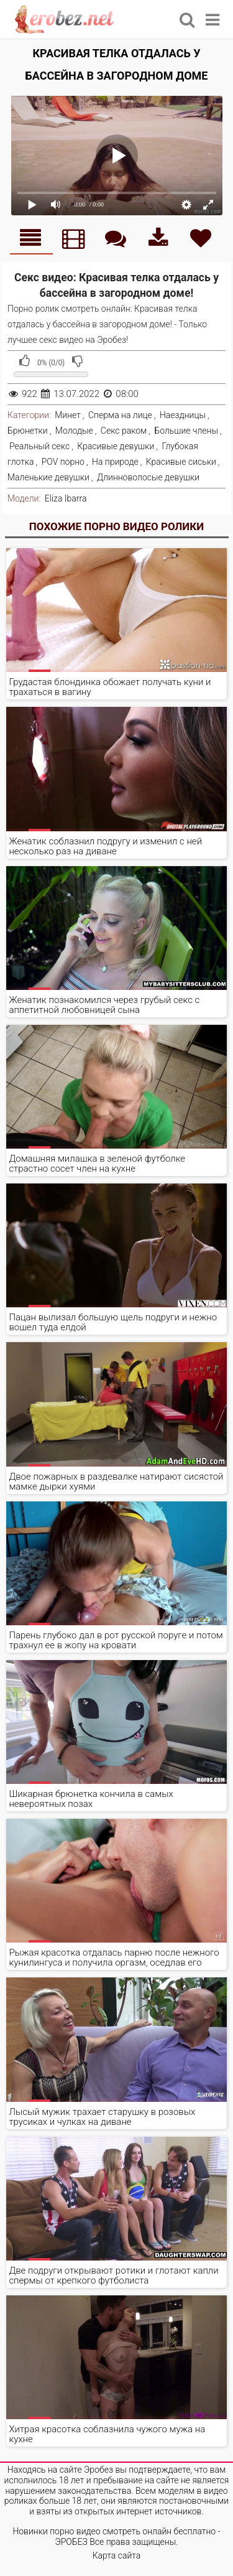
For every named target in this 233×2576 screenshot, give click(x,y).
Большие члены (185, 431)
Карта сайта (117, 2555)
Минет (68, 415)
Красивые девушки (115, 446)
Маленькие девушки (48, 477)
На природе (115, 462)
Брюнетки (27, 431)
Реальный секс (39, 446)
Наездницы (183, 415)
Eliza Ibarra (66, 498)
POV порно (63, 462)
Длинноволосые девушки (148, 477)
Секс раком (124, 431)
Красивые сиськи (181, 462)
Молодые (74, 431)
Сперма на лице (120, 415)
